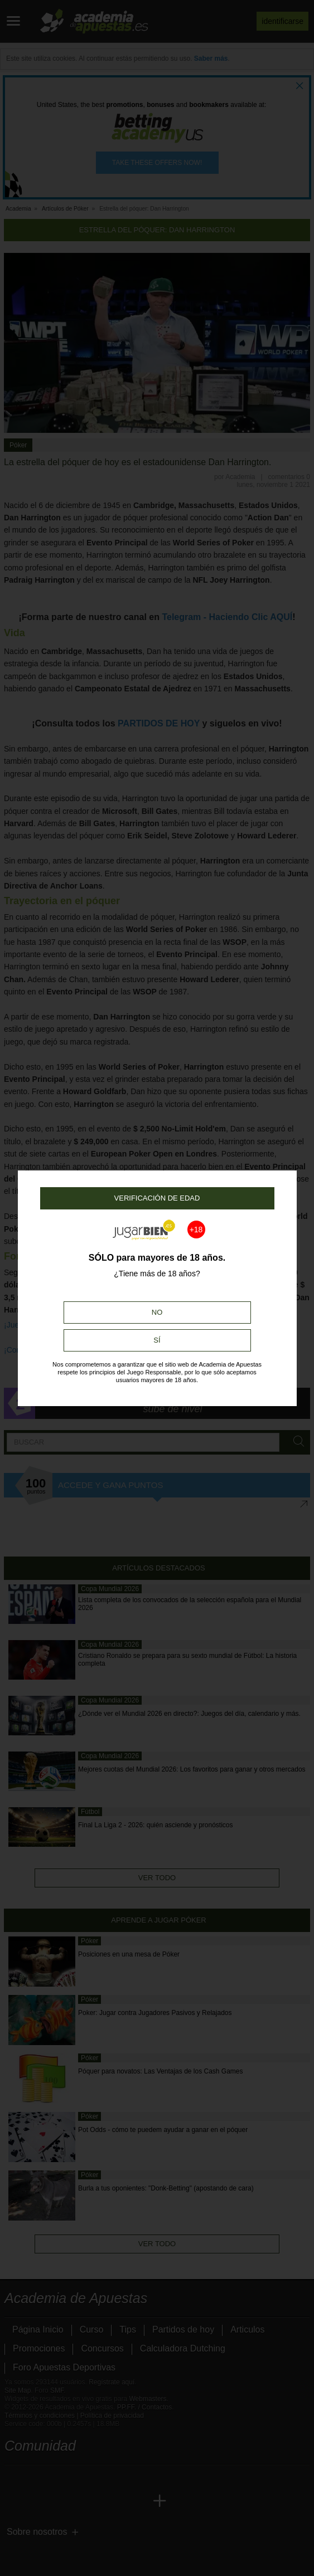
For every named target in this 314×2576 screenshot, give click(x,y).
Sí (156, 1340)
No (157, 1312)
